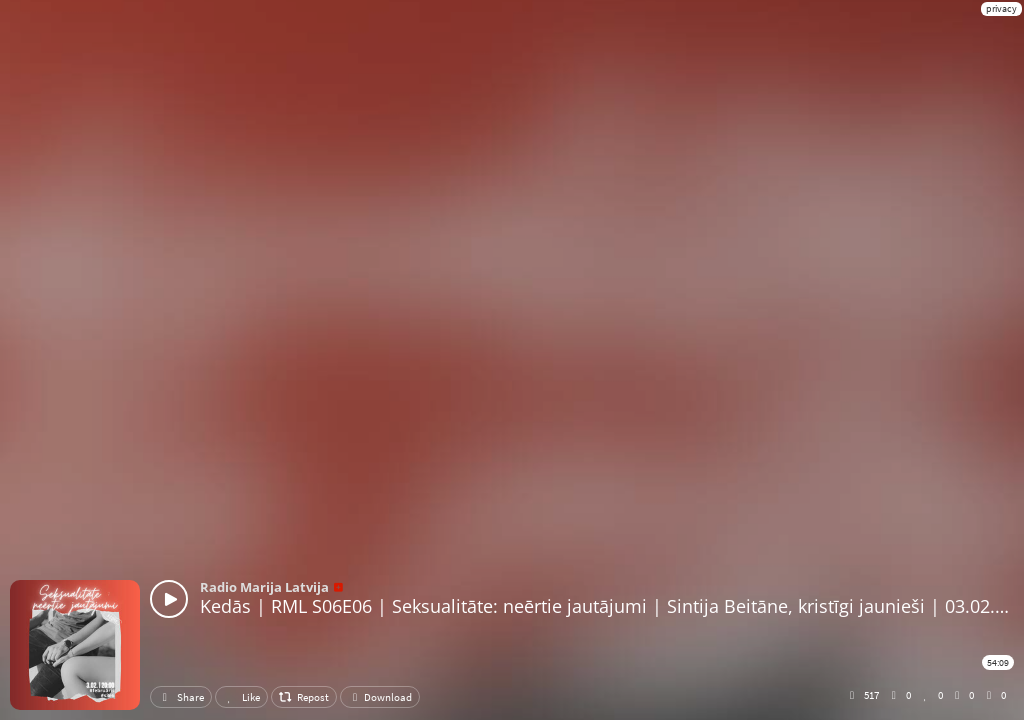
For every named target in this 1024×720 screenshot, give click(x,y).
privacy (1001, 8)
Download (380, 697)
